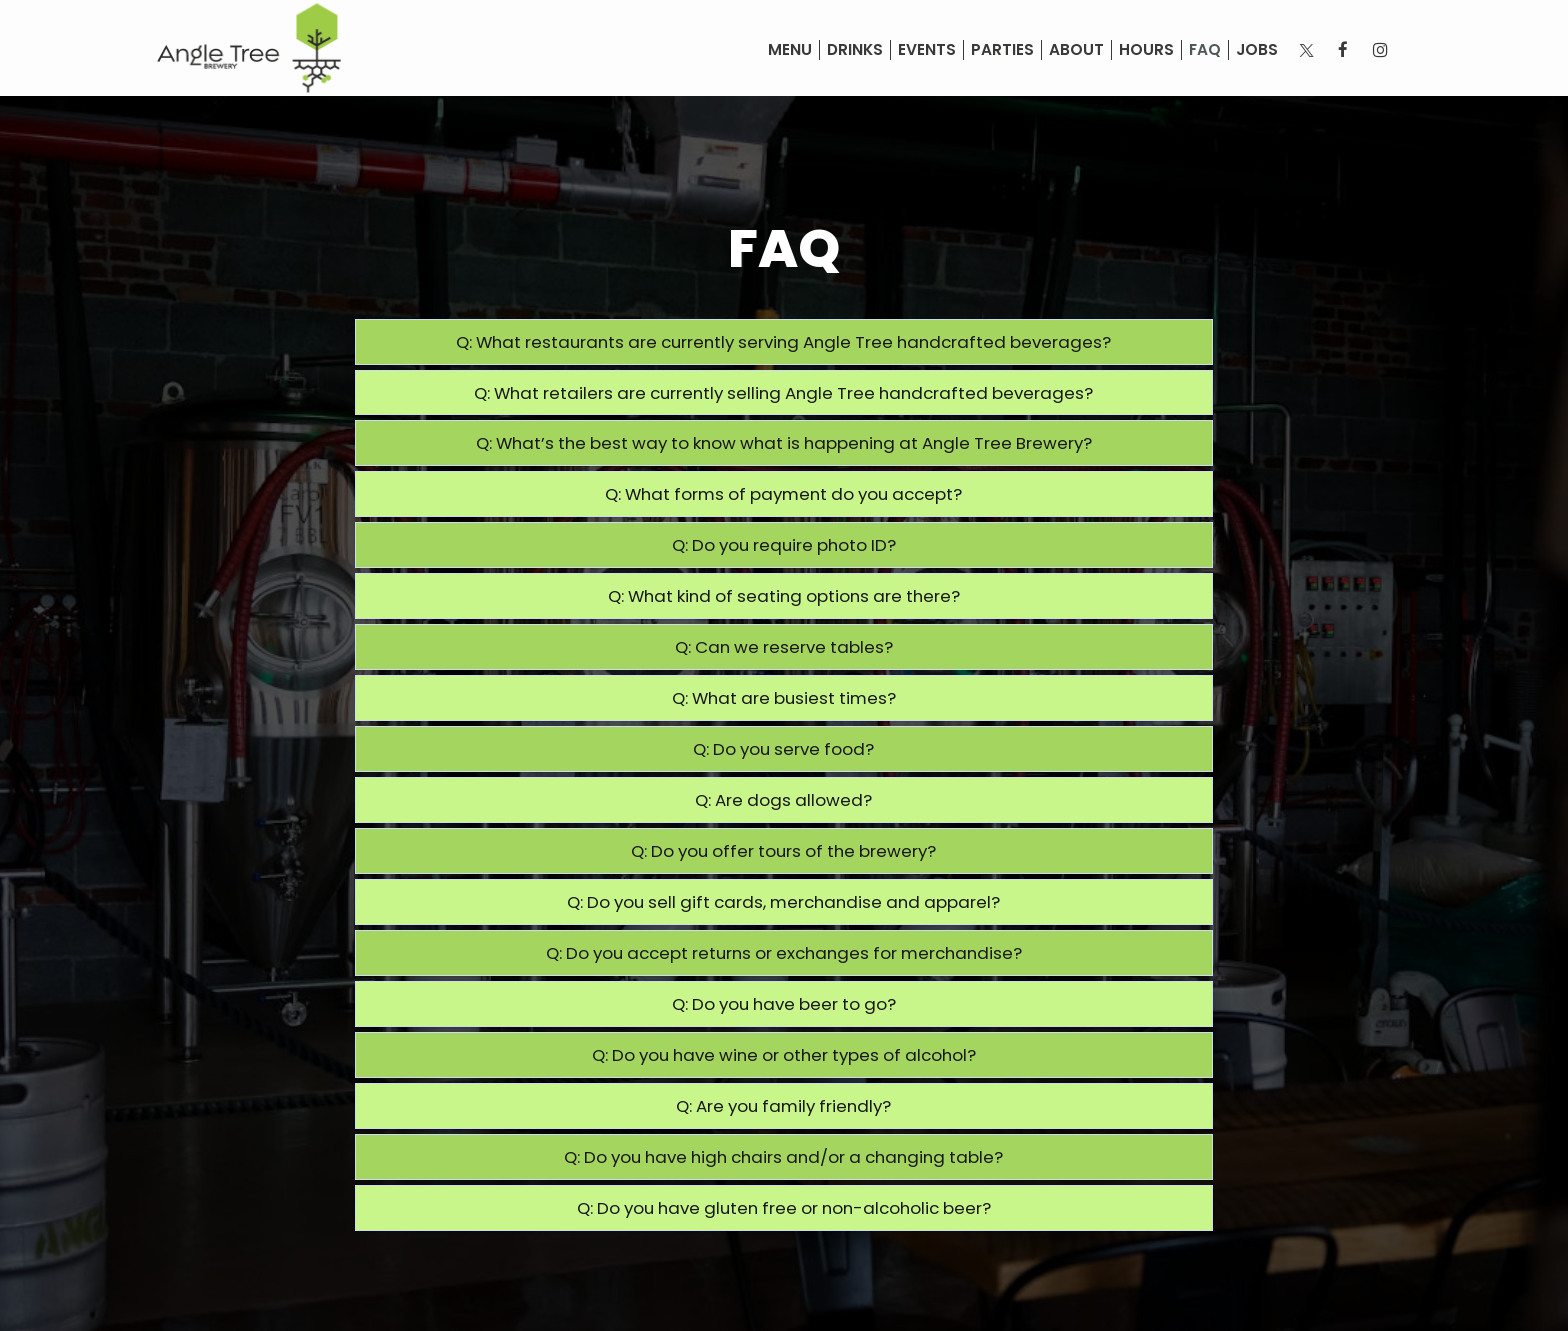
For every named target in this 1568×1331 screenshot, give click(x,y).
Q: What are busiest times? (784, 698)
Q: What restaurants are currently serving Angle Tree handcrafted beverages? (783, 342)
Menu (790, 50)
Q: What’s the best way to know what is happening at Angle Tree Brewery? (784, 443)
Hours (1146, 50)
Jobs (1257, 50)
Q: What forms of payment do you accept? (783, 494)
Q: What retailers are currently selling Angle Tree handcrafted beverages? (783, 393)
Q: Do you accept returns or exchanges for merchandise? (784, 953)
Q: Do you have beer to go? (784, 1004)
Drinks (855, 50)
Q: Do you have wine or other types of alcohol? (784, 1055)
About (1076, 50)
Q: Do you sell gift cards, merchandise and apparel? (783, 902)
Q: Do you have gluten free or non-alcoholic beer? (784, 1208)
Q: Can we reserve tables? (784, 647)
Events (927, 50)
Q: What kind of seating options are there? (784, 596)
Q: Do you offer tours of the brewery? (783, 851)
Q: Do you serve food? (783, 749)
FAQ (1205, 50)
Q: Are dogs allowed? (783, 800)
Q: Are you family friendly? (783, 1106)
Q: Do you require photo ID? (784, 545)
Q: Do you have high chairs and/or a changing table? (783, 1157)
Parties (1002, 50)
